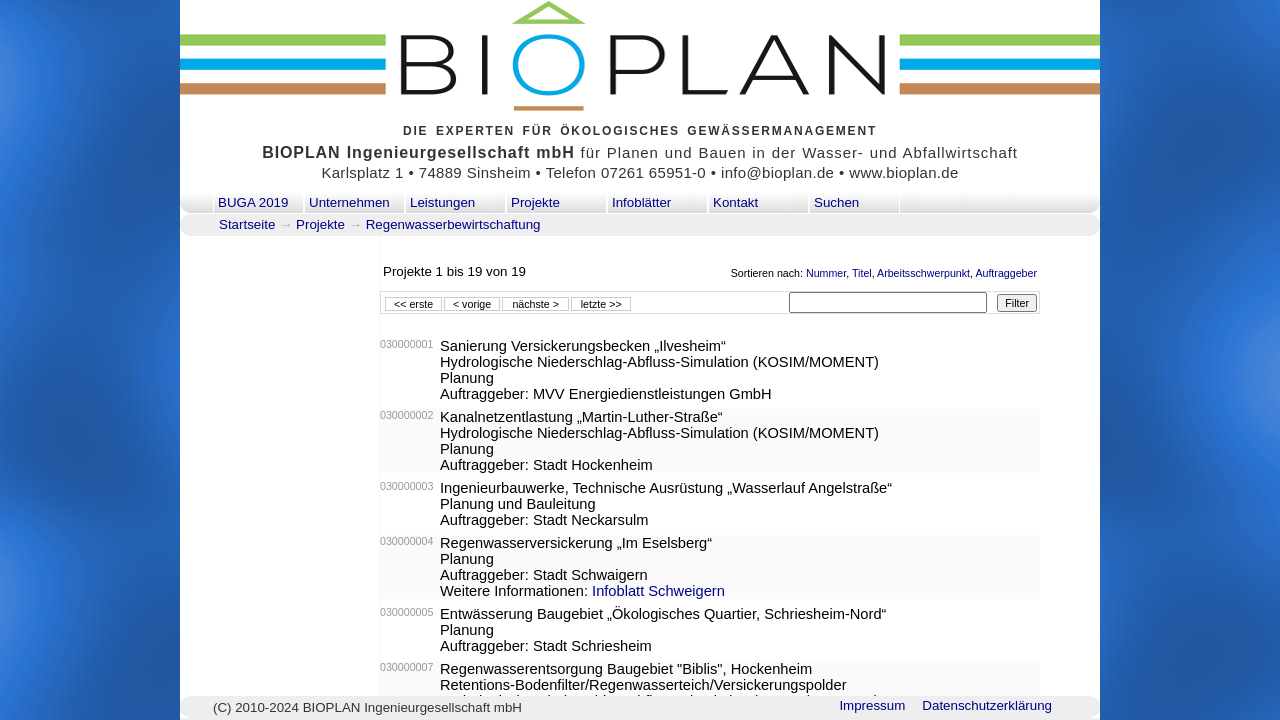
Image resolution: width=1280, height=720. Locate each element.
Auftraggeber (1006, 273)
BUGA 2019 (253, 202)
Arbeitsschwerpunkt (923, 273)
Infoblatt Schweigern (658, 591)
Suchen (836, 202)
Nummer (826, 273)
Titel (862, 273)
